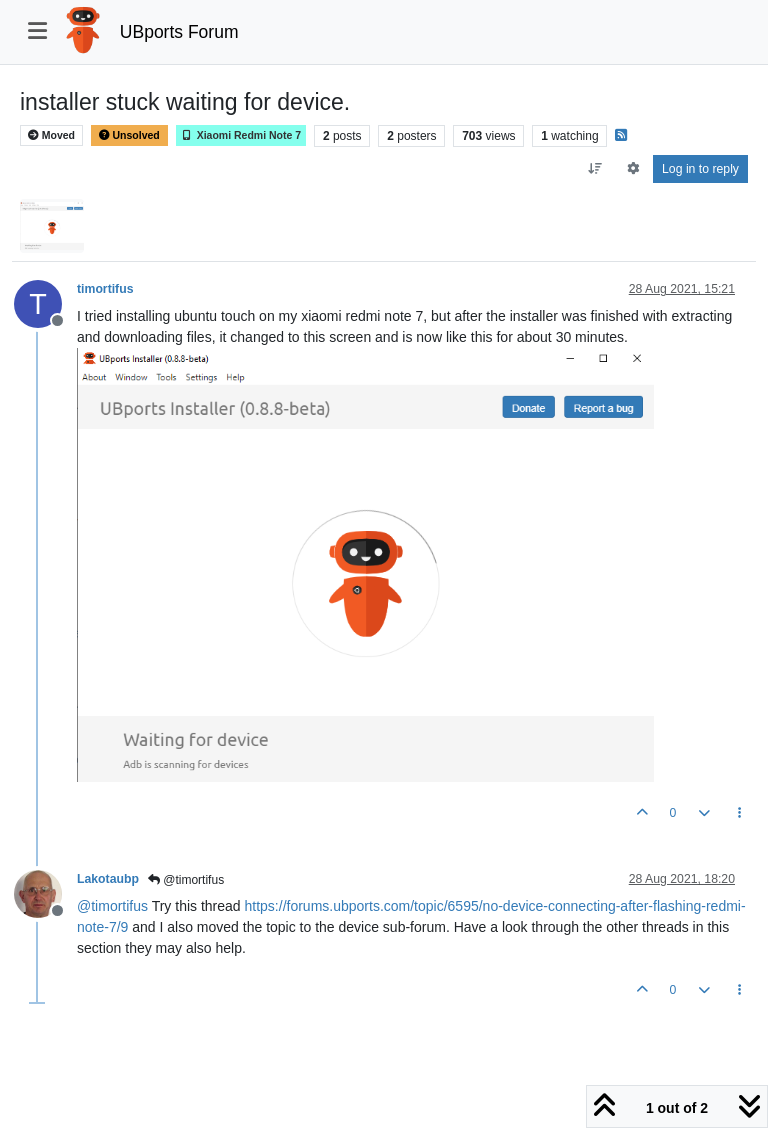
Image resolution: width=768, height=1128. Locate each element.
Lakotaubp (108, 879)
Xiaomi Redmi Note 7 (241, 135)
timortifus (105, 289)
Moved (51, 135)
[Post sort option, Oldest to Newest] (595, 169)
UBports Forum (179, 32)
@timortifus (186, 880)
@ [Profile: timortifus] (112, 906)
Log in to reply (700, 169)
